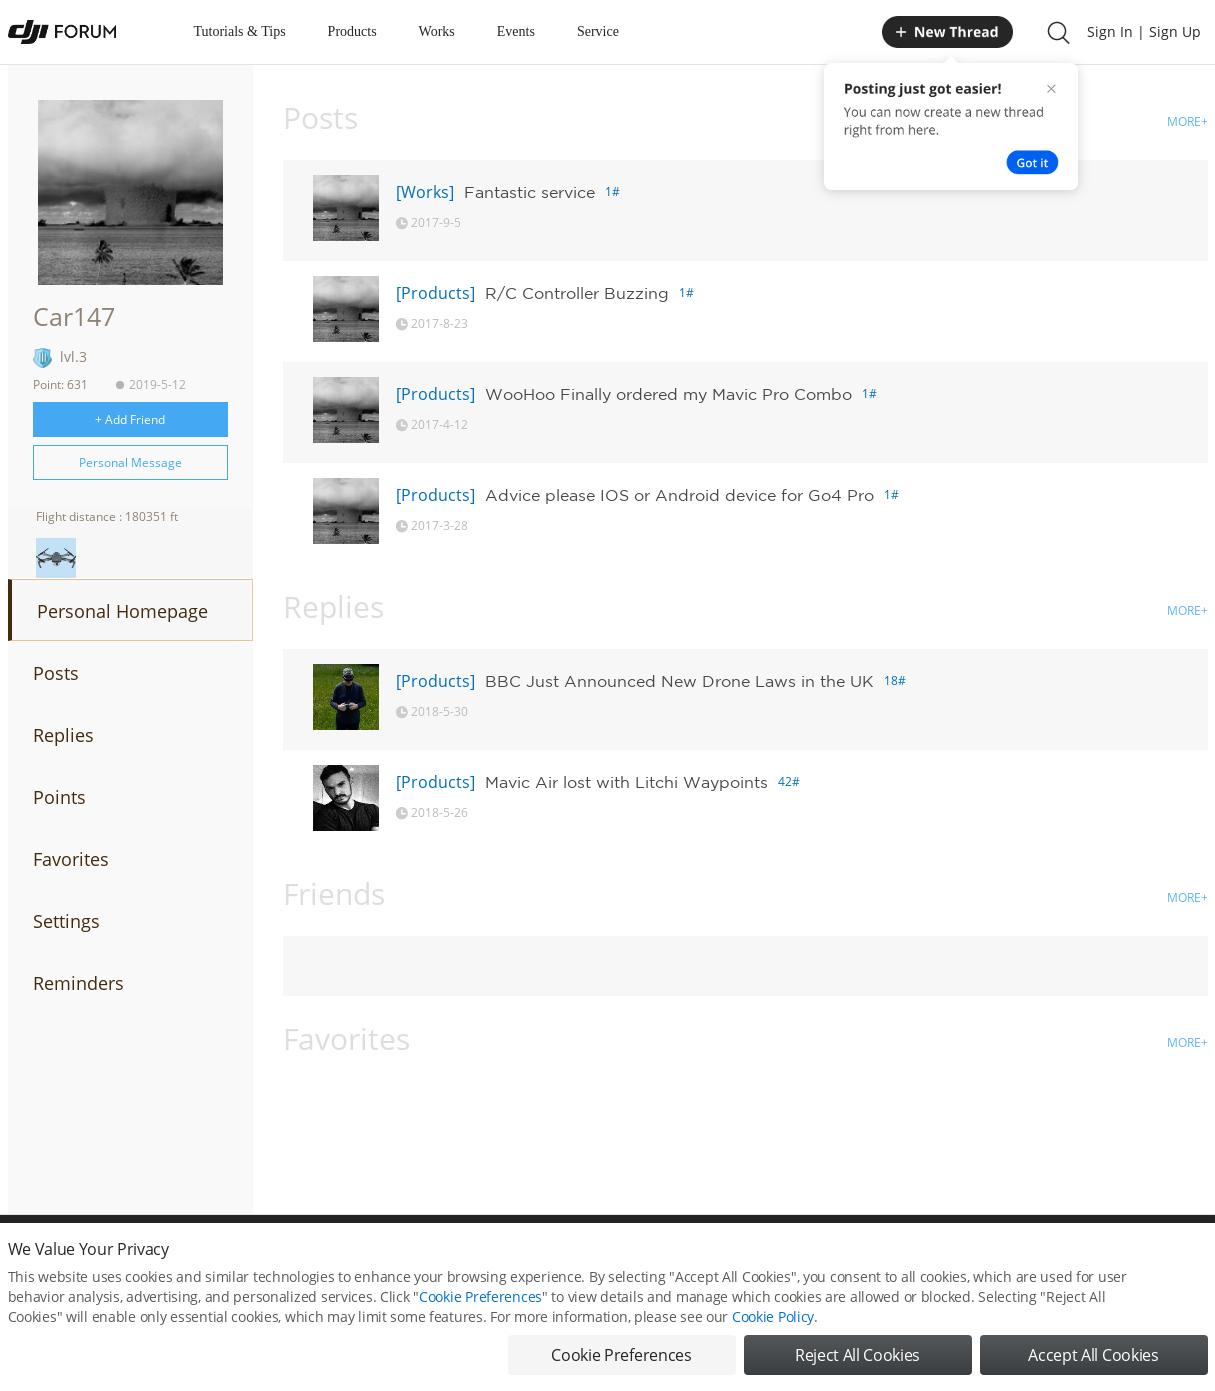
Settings (66, 921)
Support (1138, 1258)
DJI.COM (884, 1258)
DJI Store (958, 1258)
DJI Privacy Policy (302, 1258)
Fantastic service (529, 192)
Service (598, 31)
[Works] (425, 192)
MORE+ (1187, 121)
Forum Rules (532, 1258)
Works (437, 31)
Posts (56, 673)
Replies (63, 735)
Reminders (78, 983)
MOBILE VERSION (786, 1258)
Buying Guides (1049, 1258)
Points (59, 797)
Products (352, 31)
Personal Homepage (122, 611)
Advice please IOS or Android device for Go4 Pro (679, 495)
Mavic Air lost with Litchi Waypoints (626, 782)
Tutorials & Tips (240, 31)
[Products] (435, 293)
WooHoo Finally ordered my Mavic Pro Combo (668, 394)
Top (1197, 1258)
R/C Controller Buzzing (577, 293)
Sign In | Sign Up (1144, 31)
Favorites (71, 859)
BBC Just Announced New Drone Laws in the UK (679, 681)
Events (516, 31)
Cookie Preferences (423, 1258)
